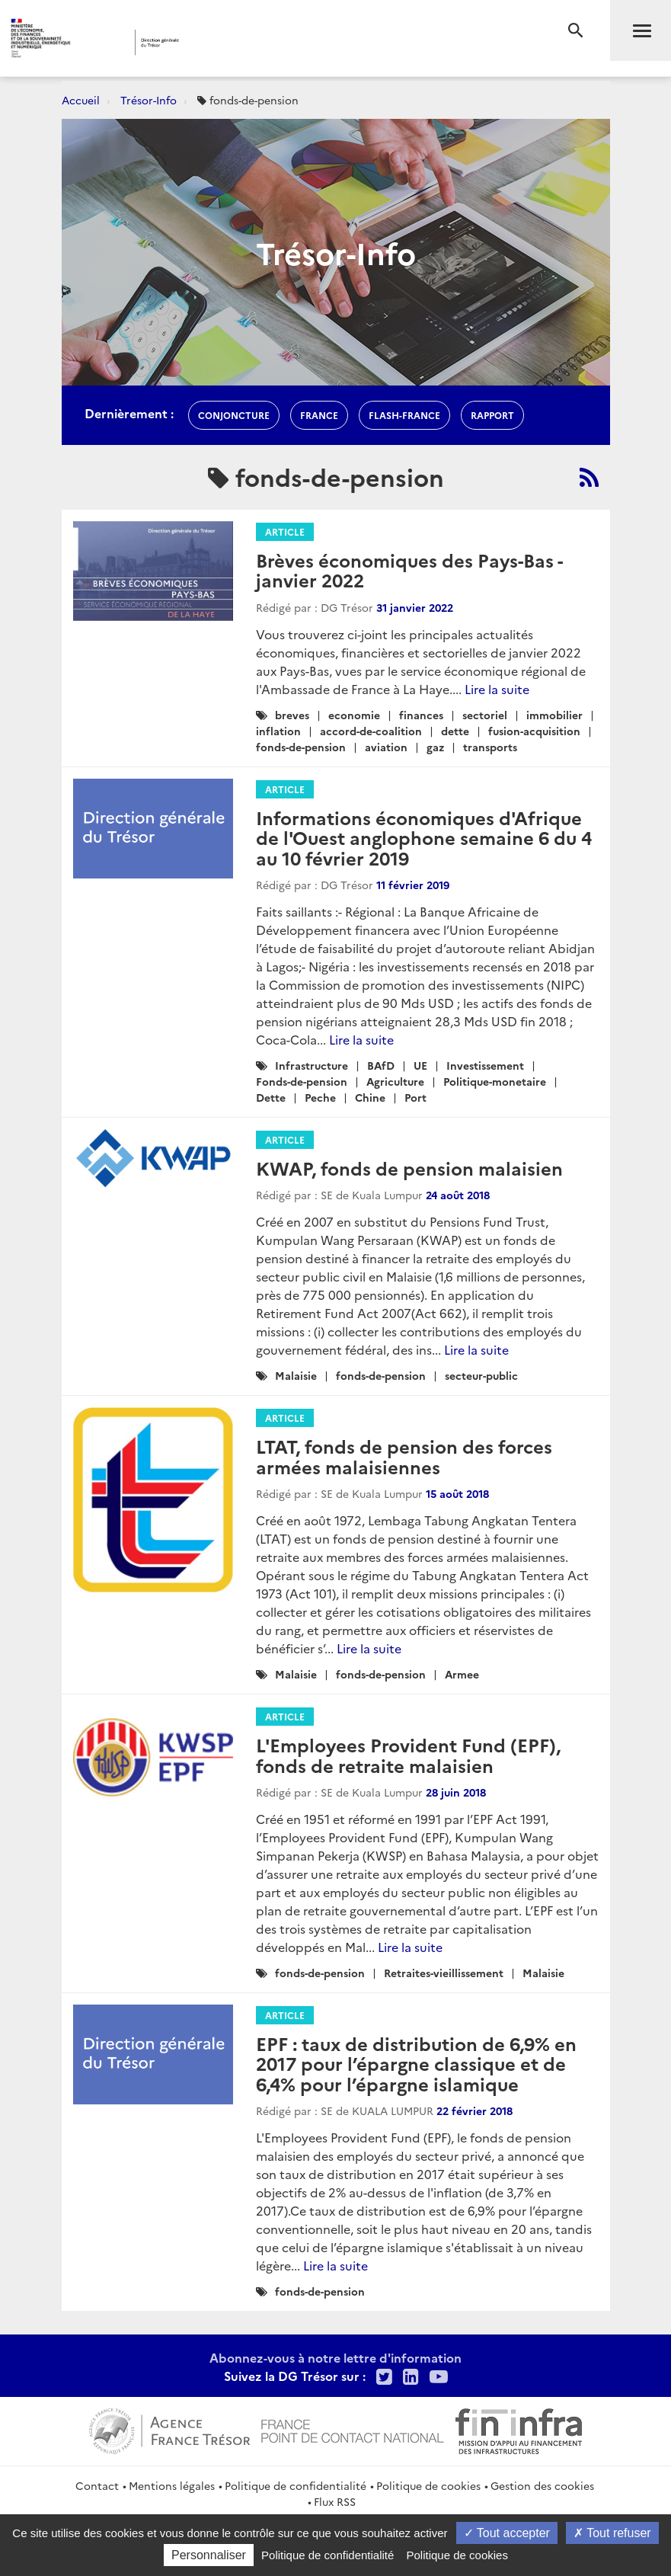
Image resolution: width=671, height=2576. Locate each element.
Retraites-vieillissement (443, 1972)
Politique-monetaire (494, 1081)
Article (285, 531)
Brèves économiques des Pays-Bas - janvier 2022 (409, 569)
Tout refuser (612, 2532)
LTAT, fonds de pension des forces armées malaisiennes (404, 1455)
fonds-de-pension (301, 746)
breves (292, 714)
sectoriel (484, 714)
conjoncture (234, 414)
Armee (462, 1674)
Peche (320, 1097)
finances (421, 714)
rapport (492, 414)
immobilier (554, 714)
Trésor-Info (148, 99)
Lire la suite (497, 688)
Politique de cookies (428, 2485)
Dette (271, 1097)
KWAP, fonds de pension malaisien (409, 1167)
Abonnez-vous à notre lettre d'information (335, 2357)
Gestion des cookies (542, 2485)
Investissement (485, 1065)
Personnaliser (208, 2555)
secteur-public (481, 1375)
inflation (278, 730)
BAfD (381, 1065)
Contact (97, 2485)
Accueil (81, 99)
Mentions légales (172, 2485)
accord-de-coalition (371, 730)
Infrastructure (311, 1065)
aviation (386, 746)
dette (455, 730)
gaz (435, 746)
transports (490, 746)
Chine (370, 1097)
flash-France (404, 414)
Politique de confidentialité (295, 2485)
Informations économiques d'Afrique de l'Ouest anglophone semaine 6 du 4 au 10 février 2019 (424, 837)
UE (420, 1065)
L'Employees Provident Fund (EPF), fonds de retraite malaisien (408, 1754)
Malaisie (296, 1375)
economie (354, 714)
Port (415, 1097)
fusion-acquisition (534, 730)
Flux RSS (335, 2501)
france (319, 414)
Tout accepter (507, 2532)
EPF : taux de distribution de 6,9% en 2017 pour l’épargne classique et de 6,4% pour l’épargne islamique (416, 2063)
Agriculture (395, 1081)
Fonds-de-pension (301, 1081)
